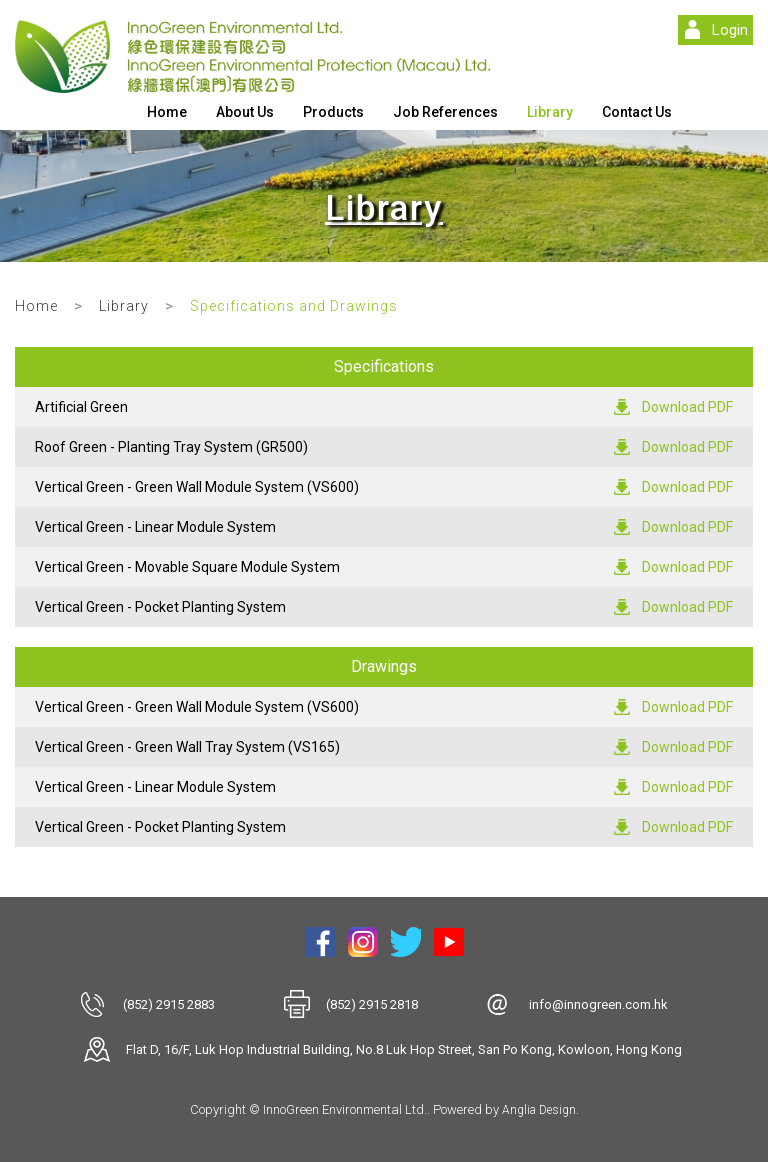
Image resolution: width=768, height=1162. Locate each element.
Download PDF (687, 407)
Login (730, 30)
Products (333, 112)
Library (550, 112)
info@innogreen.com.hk (598, 1004)
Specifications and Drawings (294, 306)
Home (167, 112)
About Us (245, 112)
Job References (445, 112)
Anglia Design (539, 1110)
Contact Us (637, 112)
